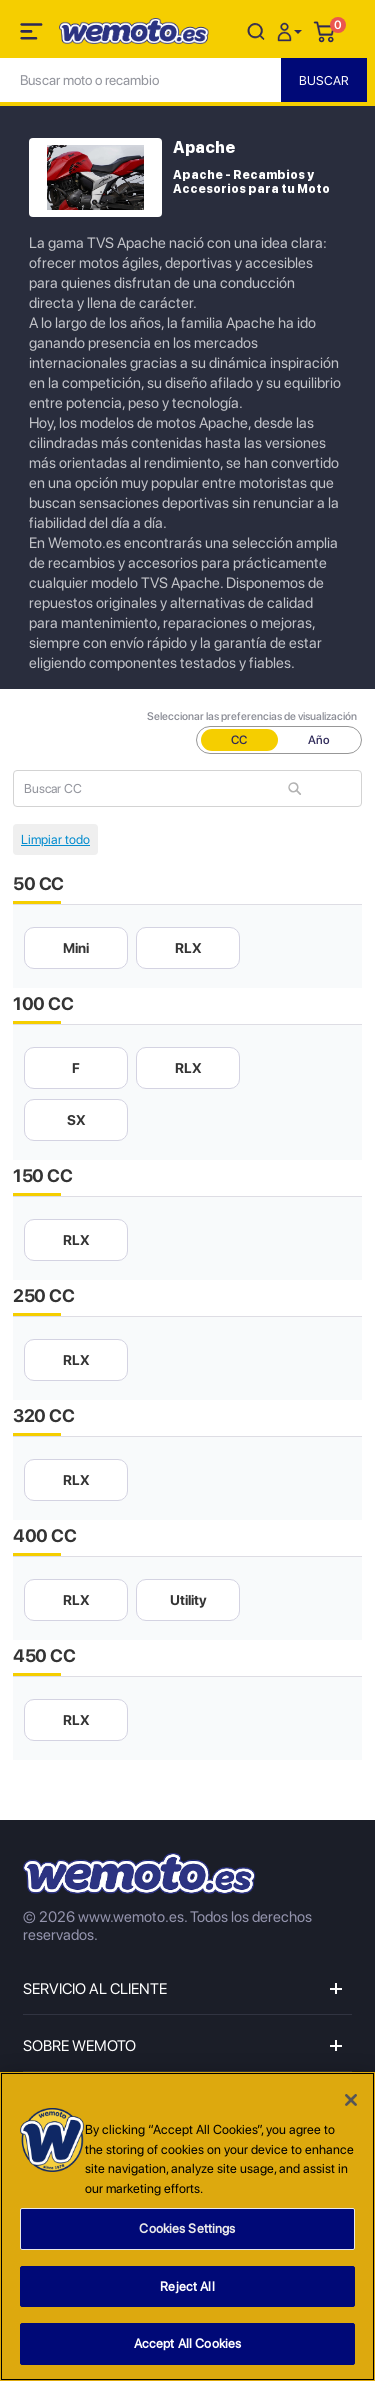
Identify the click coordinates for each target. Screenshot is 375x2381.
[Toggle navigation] (33, 35)
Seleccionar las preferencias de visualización (252, 716)
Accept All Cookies (187, 2344)
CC (239, 740)
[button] (292, 30)
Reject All (187, 2286)
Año (319, 740)
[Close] (351, 2101)
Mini (76, 948)
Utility (188, 1600)
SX (76, 1120)
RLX (188, 948)
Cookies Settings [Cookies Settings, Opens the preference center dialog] (187, 2229)
